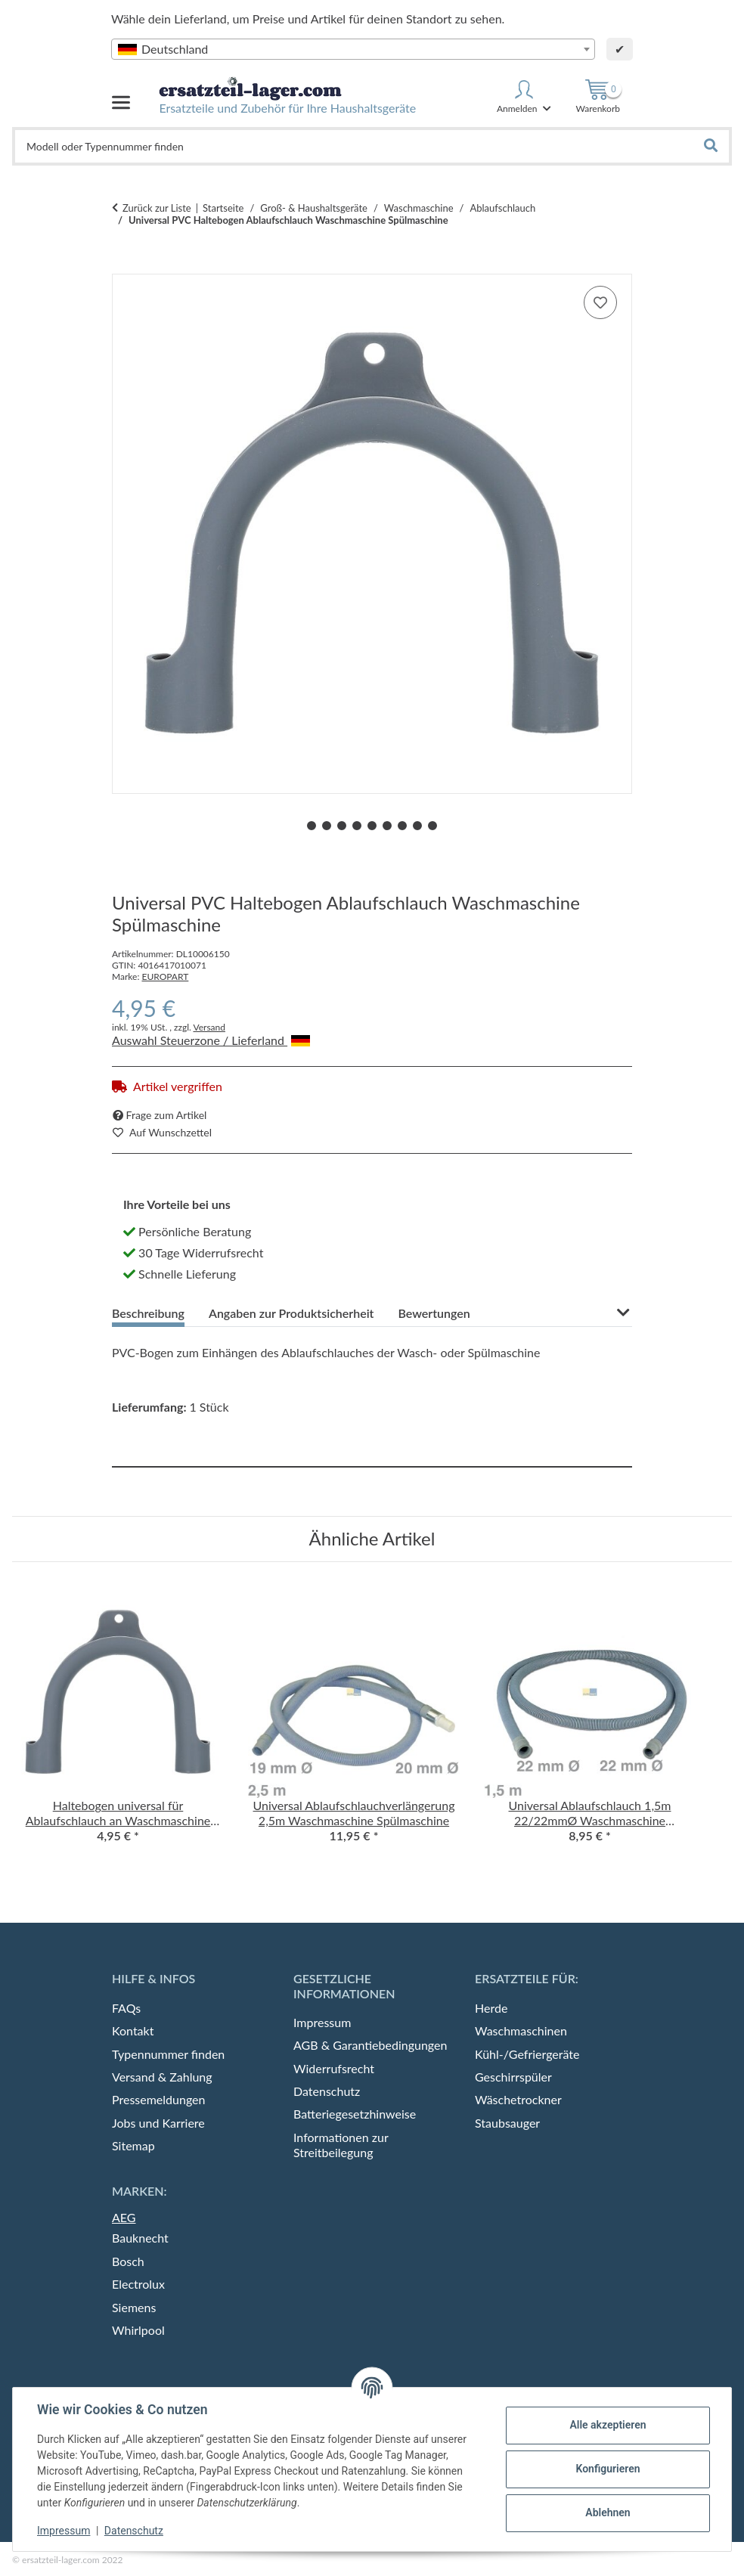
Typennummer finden (168, 2054)
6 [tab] (387, 825)
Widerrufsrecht (333, 2068)
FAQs (126, 2008)
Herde (491, 2008)
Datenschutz (133, 2531)
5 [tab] (372, 825)
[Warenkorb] (597, 96)
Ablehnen (607, 2512)
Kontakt (132, 2030)
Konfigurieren (607, 2469)
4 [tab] (356, 825)
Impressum (63, 2531)
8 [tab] (417, 825)
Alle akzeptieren (607, 2425)
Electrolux (138, 2284)
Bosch (128, 2261)
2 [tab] (326, 825)
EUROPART (164, 976)
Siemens (134, 2307)
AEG (124, 2217)
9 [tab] (432, 825)
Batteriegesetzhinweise (354, 2113)
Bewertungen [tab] (434, 1313)
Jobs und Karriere (158, 2123)
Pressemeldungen (158, 2099)
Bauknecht (140, 2237)
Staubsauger (507, 2123)
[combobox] (353, 49)
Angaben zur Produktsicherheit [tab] (291, 1313)
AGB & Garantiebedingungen (370, 2045)
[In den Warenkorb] (124, 265)
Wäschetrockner (518, 2099)
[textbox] (353, 49)
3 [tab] (341, 825)
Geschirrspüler (513, 2076)
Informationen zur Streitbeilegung (340, 2144)
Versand (209, 1027)
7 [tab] (402, 825)
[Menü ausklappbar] (121, 96)
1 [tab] (311, 825)
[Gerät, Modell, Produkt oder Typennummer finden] (354, 146)
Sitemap (133, 2145)
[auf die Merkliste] (600, 302)
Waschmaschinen (521, 2030)
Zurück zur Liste (156, 208)
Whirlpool (138, 2330)
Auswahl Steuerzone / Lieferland (211, 1040)
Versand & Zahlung (162, 2076)
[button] (524, 96)
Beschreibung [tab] (148, 1313)
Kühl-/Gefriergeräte (527, 2054)
